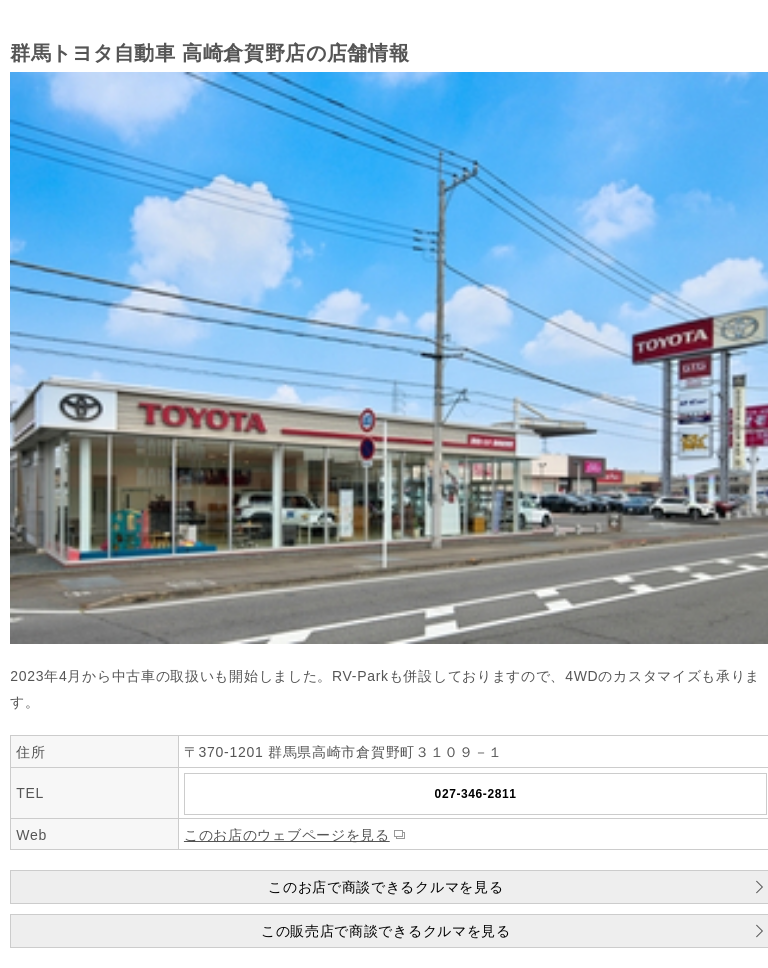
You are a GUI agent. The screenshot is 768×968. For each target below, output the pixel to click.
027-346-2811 (476, 794)
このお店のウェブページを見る (287, 835)
